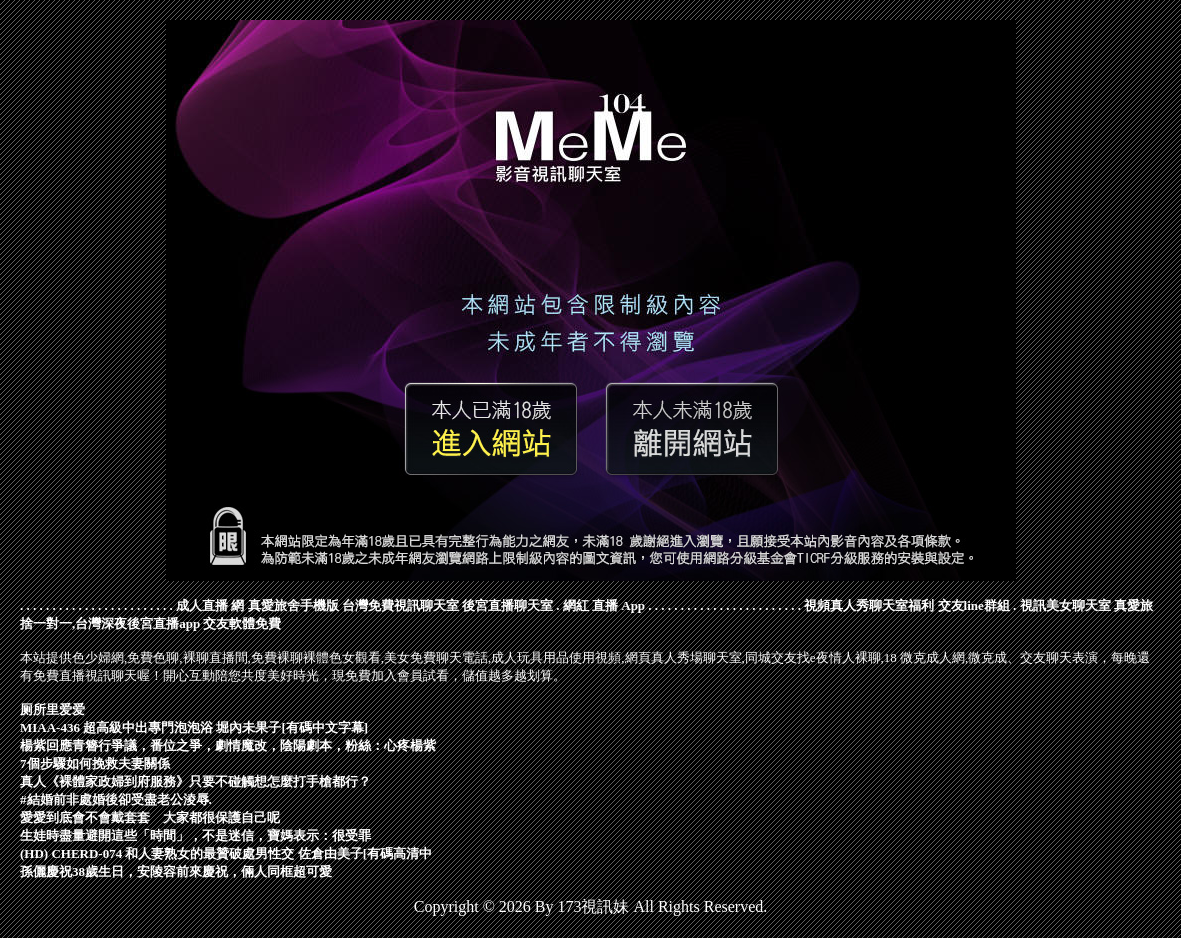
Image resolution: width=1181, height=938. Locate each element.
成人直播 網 (210, 605)
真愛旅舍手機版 (293, 605)
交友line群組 (974, 605)
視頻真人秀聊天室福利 (869, 605)
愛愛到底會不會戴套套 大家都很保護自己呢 (150, 817)
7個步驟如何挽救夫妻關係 (95, 763)
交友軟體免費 (242, 623)
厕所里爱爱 (52, 709)
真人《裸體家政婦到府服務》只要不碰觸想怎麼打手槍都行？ (195, 781)
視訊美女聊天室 (1065, 605)
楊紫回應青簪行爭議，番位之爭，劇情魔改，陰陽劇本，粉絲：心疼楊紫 (228, 745)
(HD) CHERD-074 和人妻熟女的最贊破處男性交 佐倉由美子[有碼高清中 (226, 853)
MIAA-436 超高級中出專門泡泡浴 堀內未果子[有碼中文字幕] (194, 727)
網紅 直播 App (604, 605)
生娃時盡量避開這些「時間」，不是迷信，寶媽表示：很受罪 (195, 835)
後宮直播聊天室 (507, 605)
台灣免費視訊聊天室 (400, 605)
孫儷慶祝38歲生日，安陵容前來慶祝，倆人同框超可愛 (176, 871)
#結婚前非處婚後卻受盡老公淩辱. (116, 799)
